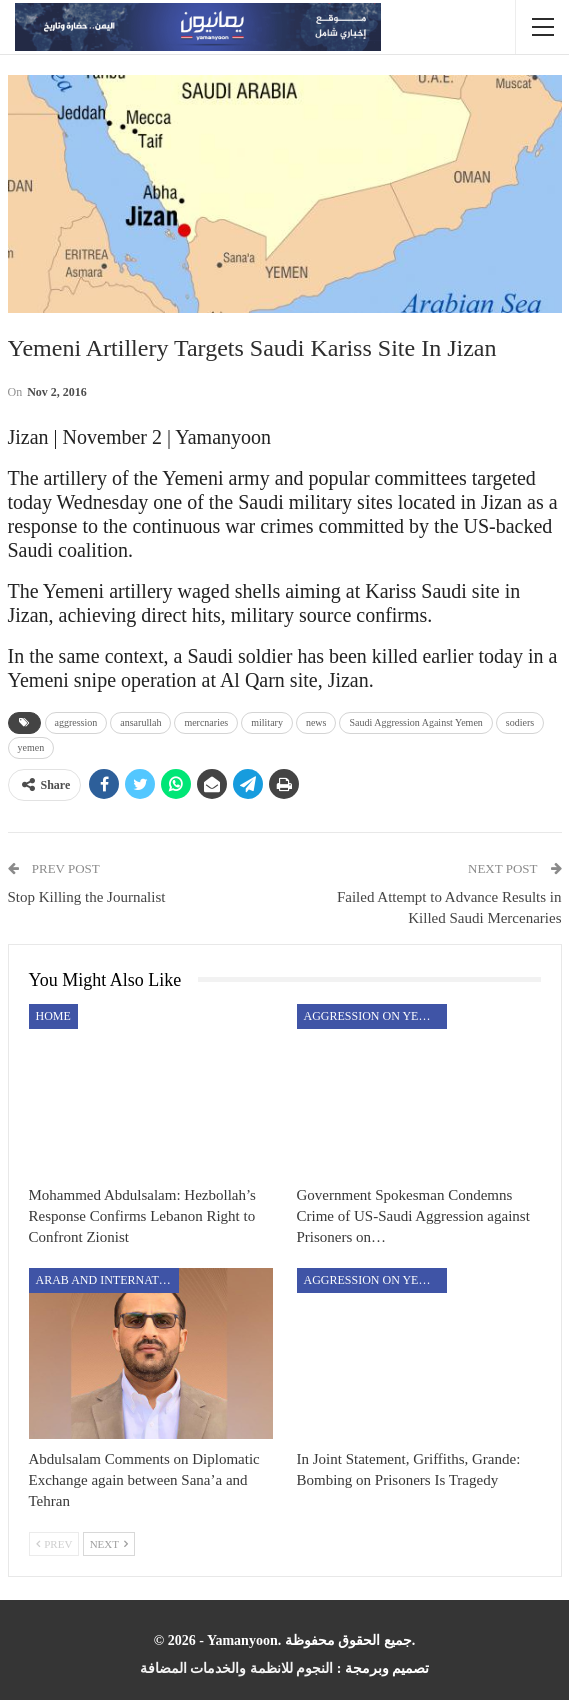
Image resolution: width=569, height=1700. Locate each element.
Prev (54, 1544)
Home (53, 1016)
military (267, 722)
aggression (76, 722)
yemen (31, 747)
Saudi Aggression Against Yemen (415, 722)
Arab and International (107, 1280)
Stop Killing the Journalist (87, 897)
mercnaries (206, 722)
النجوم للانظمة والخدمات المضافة (237, 1668)
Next (109, 1544)
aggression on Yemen (375, 1016)
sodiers (520, 722)
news (316, 722)
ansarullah (140, 722)
